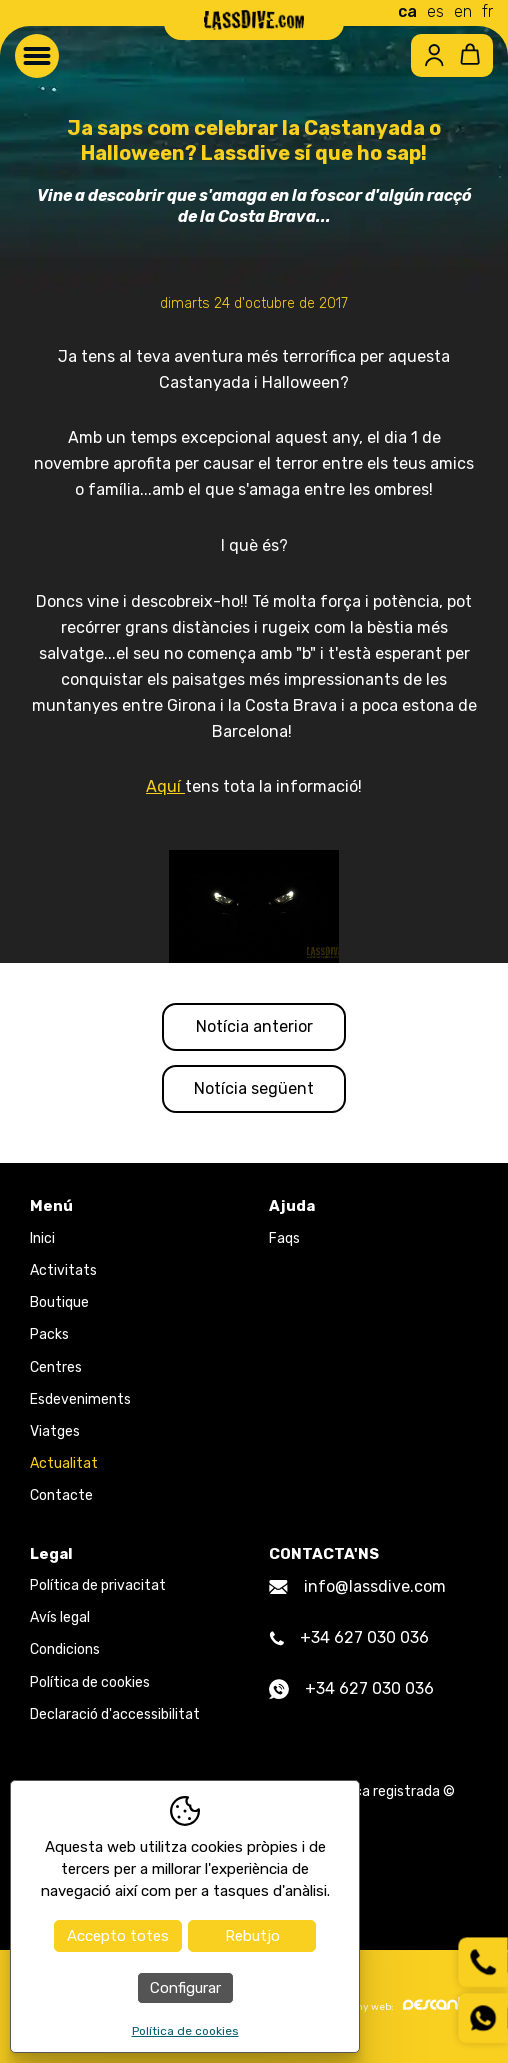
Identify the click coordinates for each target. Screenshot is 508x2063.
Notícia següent (254, 1088)
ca (407, 11)
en (463, 11)
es (435, 11)
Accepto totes (118, 1936)
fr (487, 11)
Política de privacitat (98, 1585)
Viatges (55, 1431)
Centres (56, 1367)
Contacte (61, 1495)
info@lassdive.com (357, 1586)
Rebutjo (252, 1936)
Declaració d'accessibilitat (115, 1714)
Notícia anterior (254, 1026)
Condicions (65, 1649)
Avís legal (60, 1617)
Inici (42, 1238)
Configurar (185, 1988)
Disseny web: (403, 2005)
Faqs (284, 1238)
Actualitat (64, 1463)
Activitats (63, 1270)
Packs (49, 1334)
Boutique (59, 1302)
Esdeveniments (80, 1399)
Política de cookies (90, 1682)
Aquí (165, 786)
